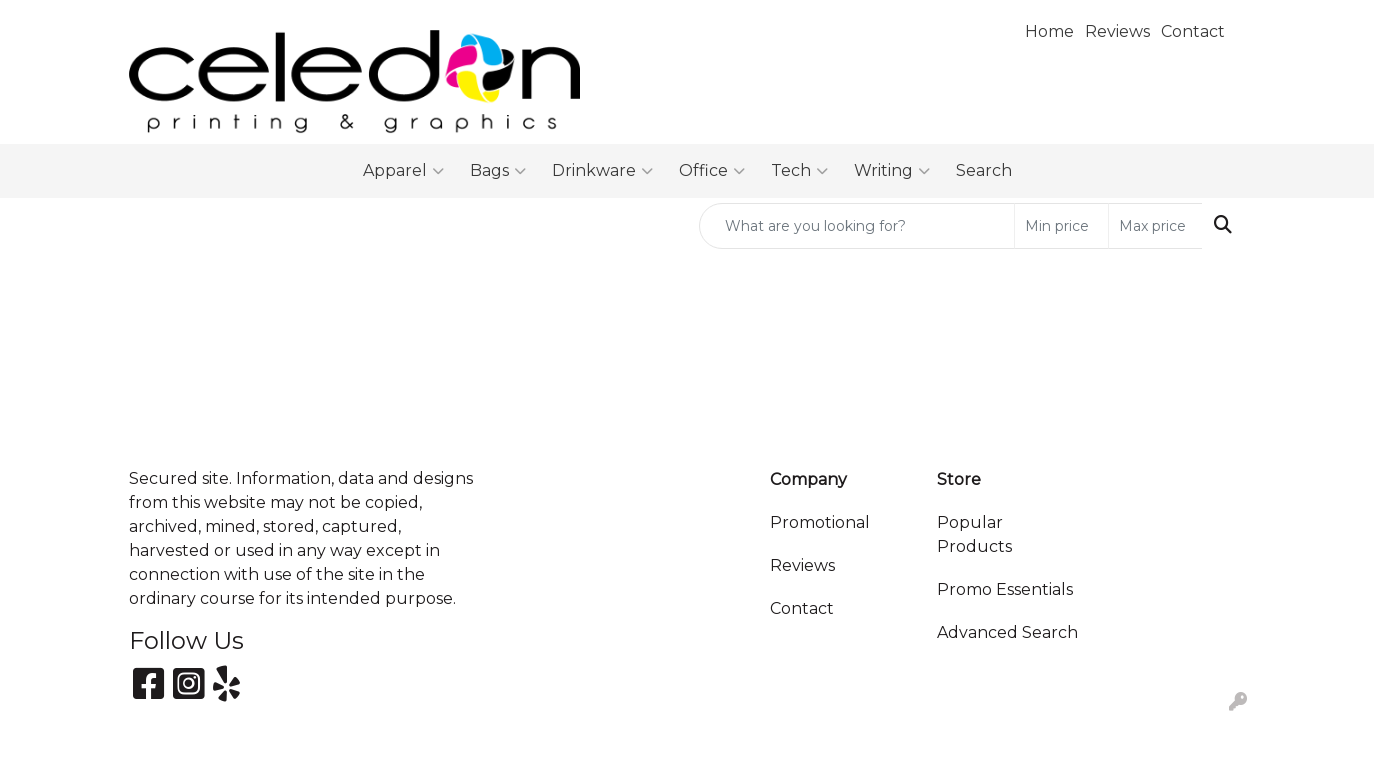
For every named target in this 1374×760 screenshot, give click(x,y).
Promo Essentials (1005, 589)
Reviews (802, 565)
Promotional (820, 522)
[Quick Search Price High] (1155, 226)
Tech (799, 171)
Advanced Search (1007, 632)
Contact (802, 608)
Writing (892, 171)
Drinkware (602, 171)
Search (984, 170)
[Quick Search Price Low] (1061, 226)
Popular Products (974, 534)
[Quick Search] (857, 226)
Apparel (403, 171)
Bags (498, 171)
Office (712, 171)
